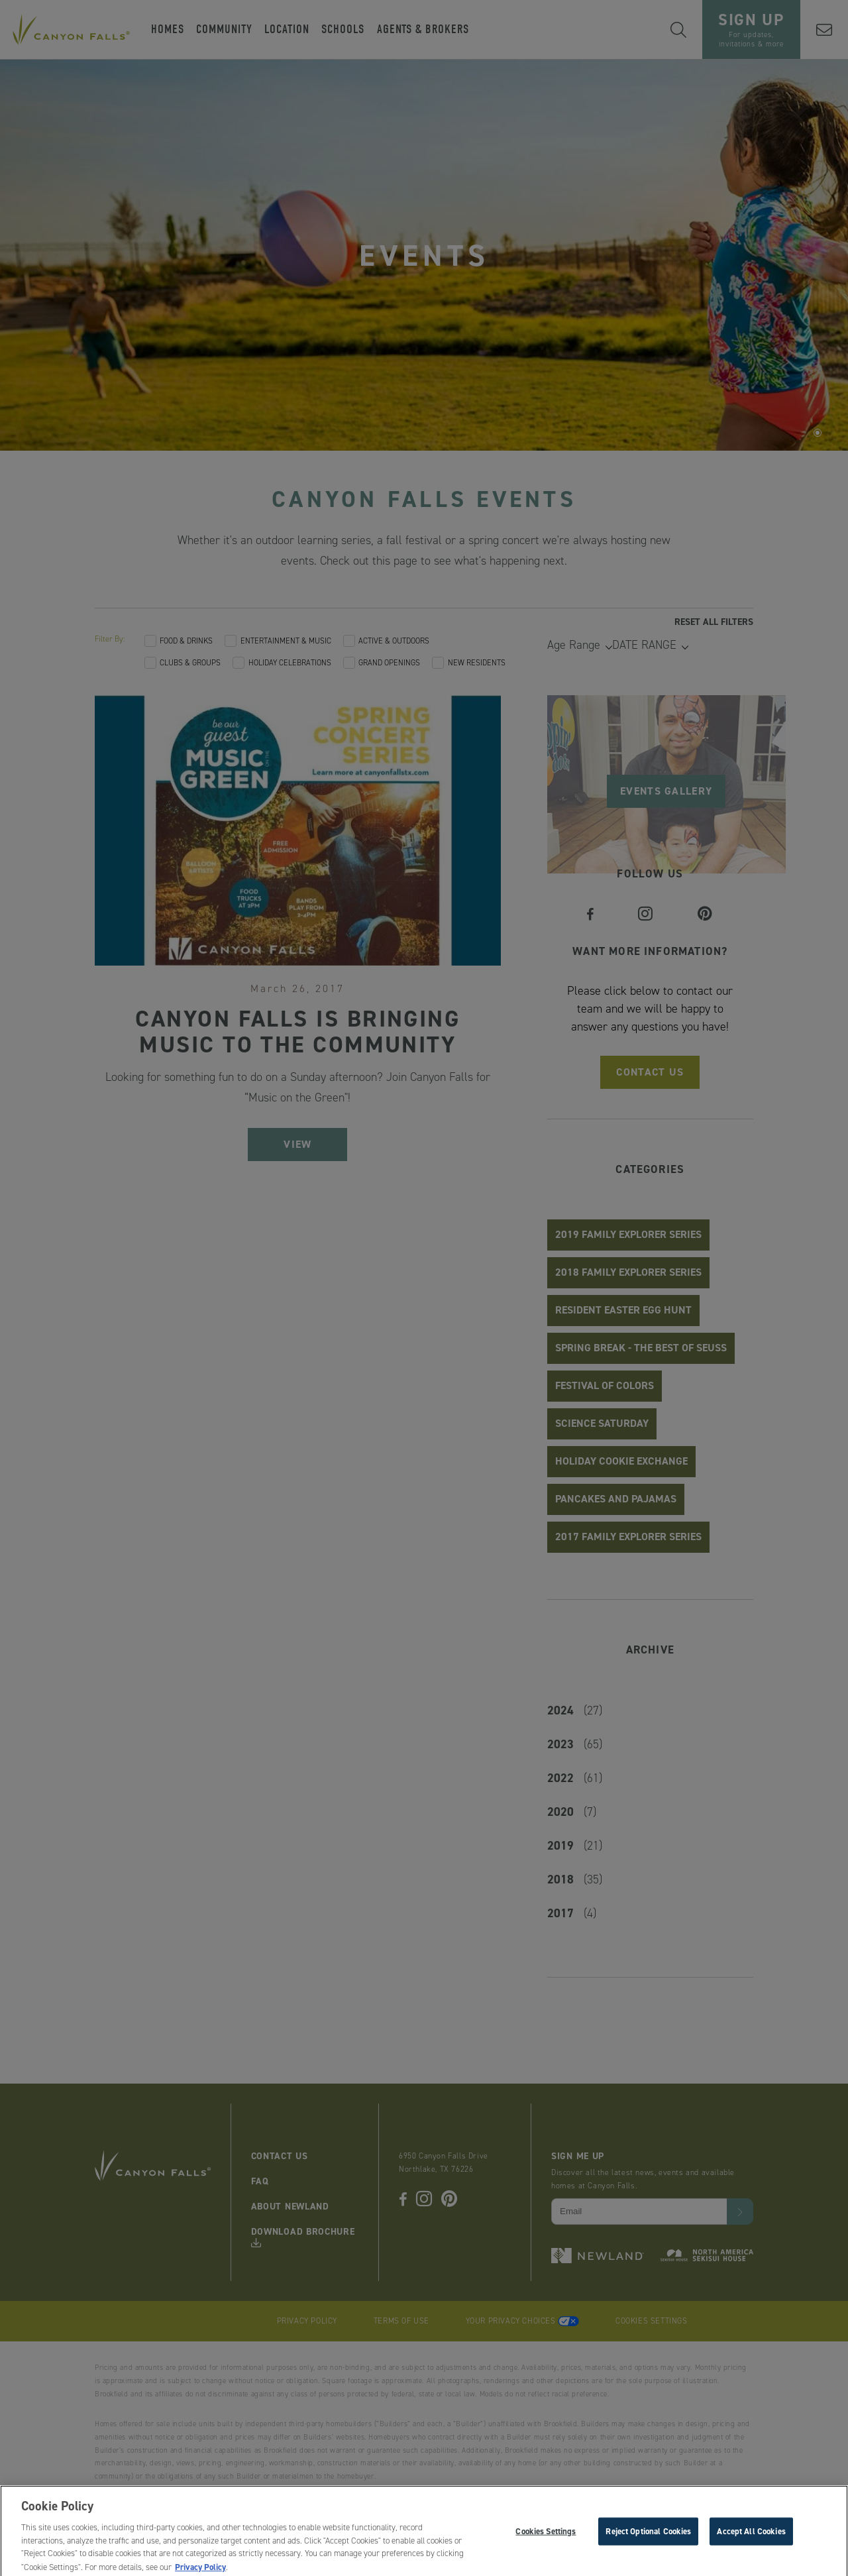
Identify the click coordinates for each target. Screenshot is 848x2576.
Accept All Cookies (751, 2538)
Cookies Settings (545, 2538)
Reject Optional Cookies (648, 2538)
